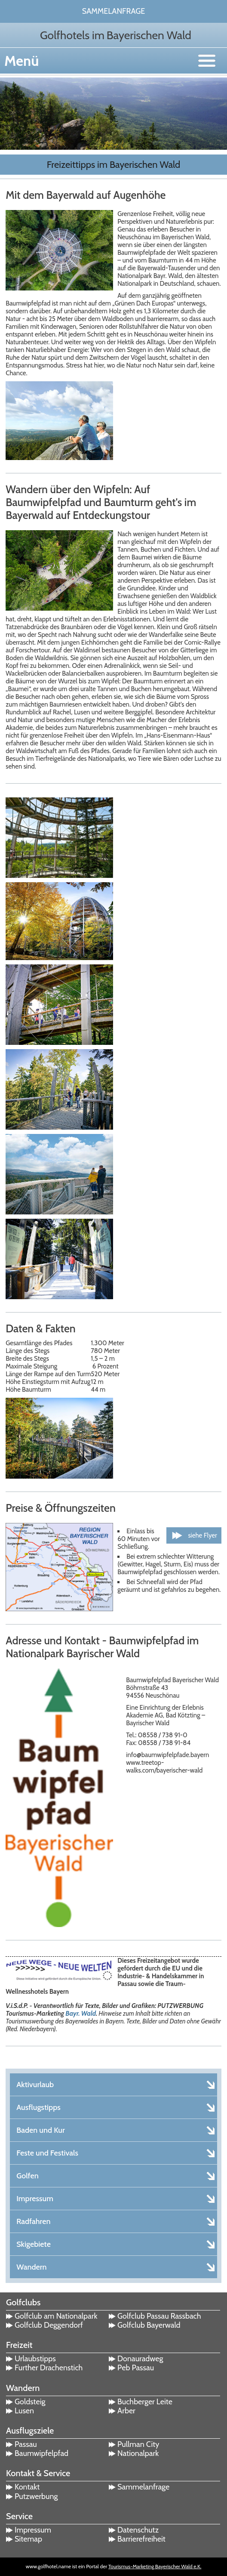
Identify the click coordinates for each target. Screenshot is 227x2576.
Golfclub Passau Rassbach (159, 2316)
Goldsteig (30, 2401)
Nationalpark (138, 2453)
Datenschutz (138, 2530)
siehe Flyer (202, 1535)
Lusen (24, 2410)
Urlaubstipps (35, 2358)
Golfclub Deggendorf (49, 2325)
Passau (26, 2444)
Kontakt (27, 2487)
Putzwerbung (36, 2496)
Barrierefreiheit (141, 2539)
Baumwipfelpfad (41, 2453)
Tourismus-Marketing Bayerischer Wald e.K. (154, 2566)
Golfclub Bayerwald (148, 2325)
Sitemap (28, 2539)
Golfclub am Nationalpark (56, 2316)
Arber (126, 2410)
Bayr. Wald (80, 2013)
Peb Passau (135, 2367)
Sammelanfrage (113, 11)
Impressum (33, 2530)
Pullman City (138, 2444)
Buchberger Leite (144, 2401)
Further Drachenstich (49, 2367)
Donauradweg (140, 2358)
